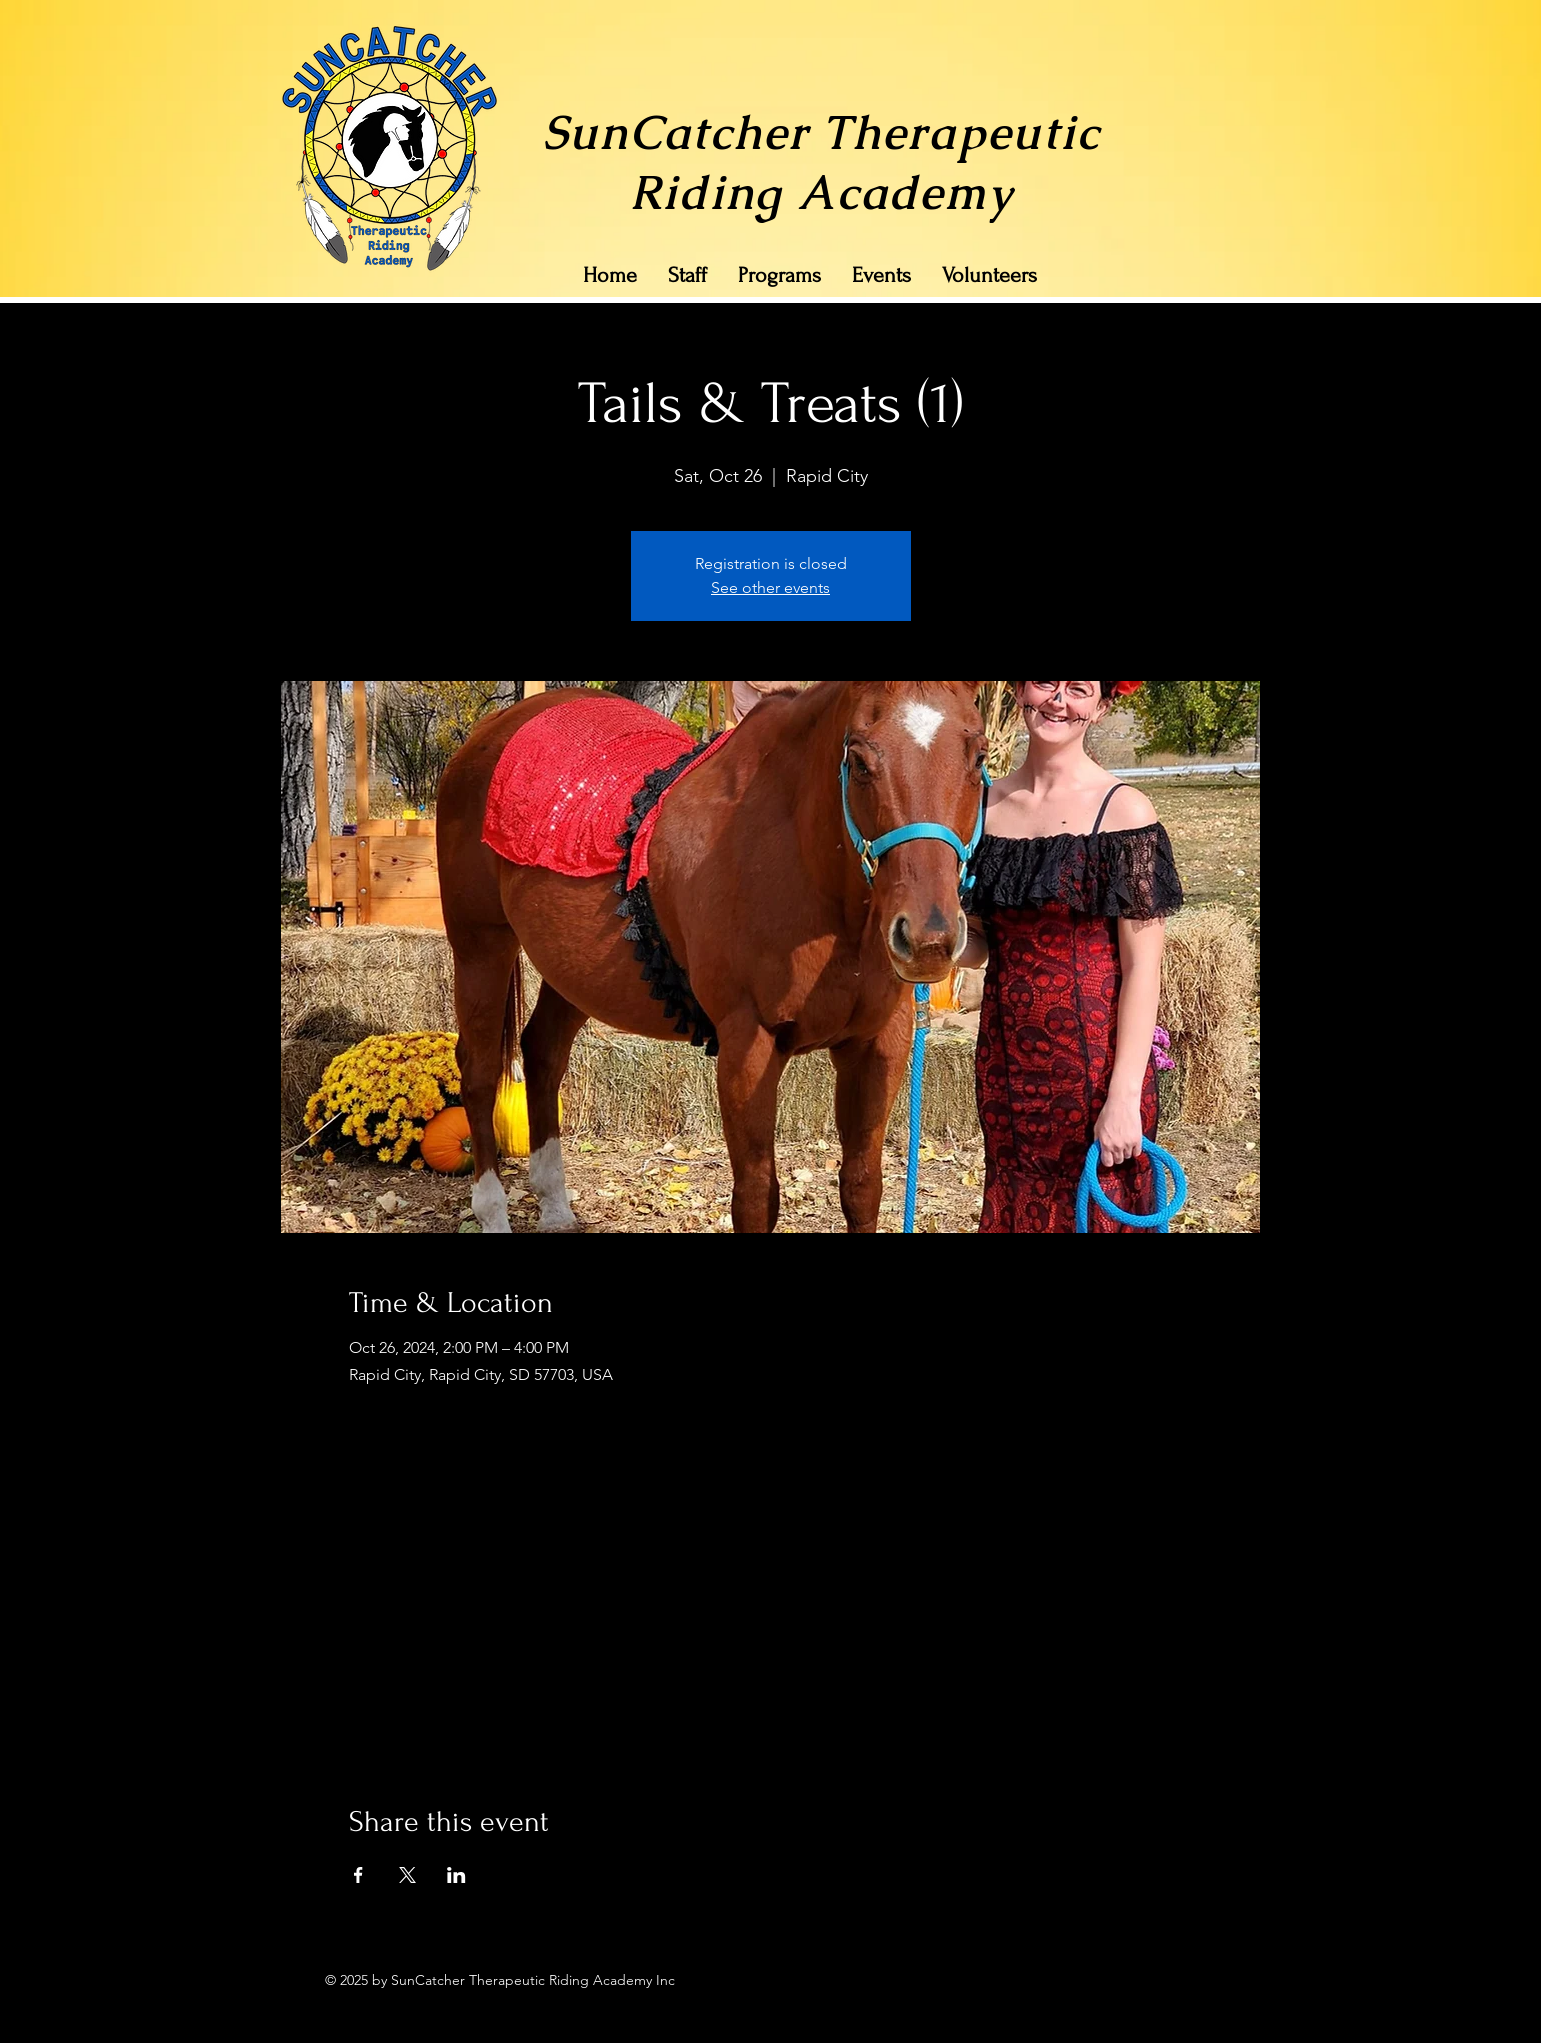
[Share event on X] (407, 1875)
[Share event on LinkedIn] (456, 1875)
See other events (770, 587)
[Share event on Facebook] (358, 1875)
